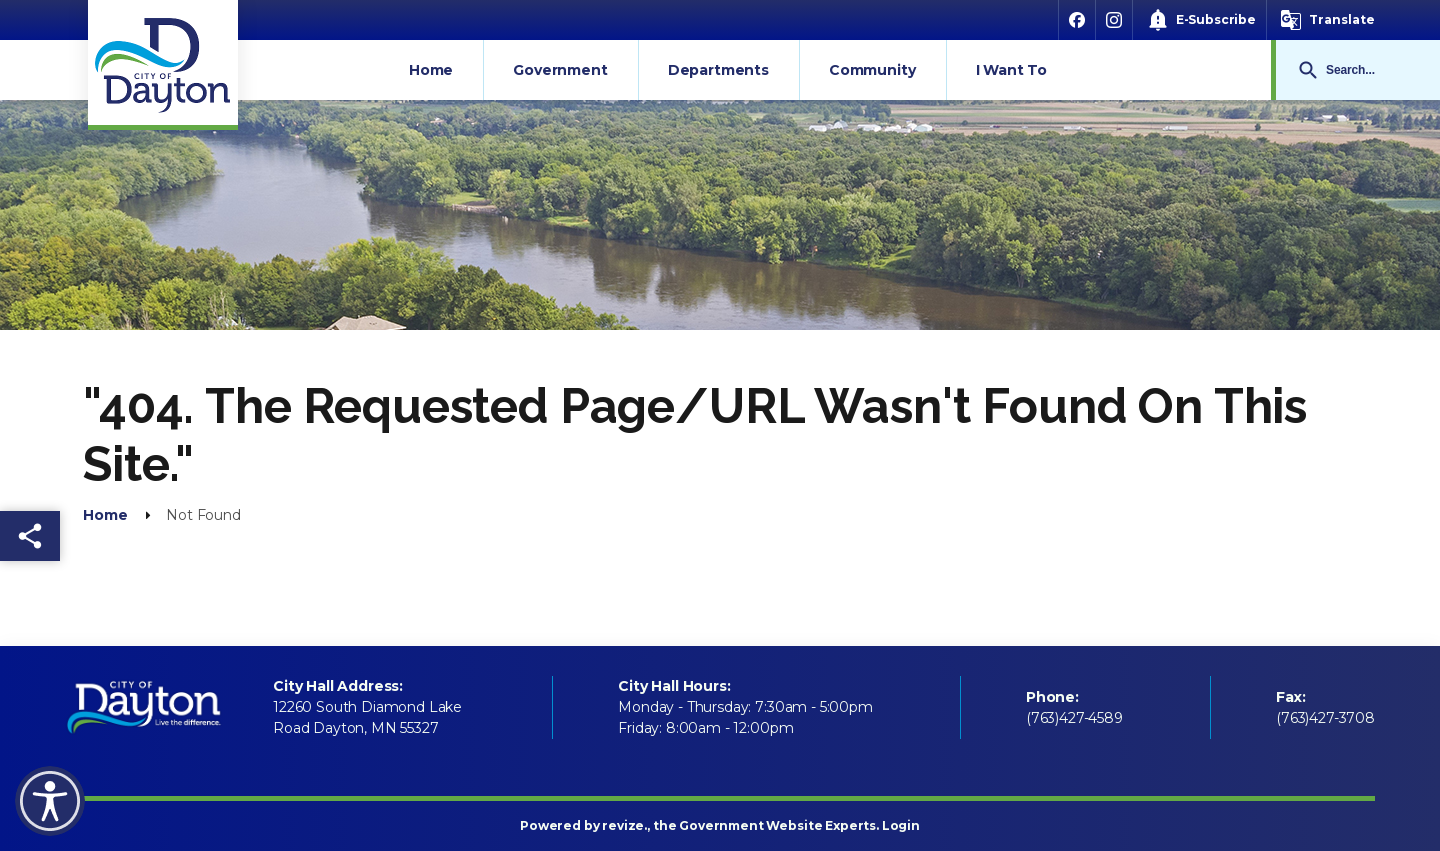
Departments (718, 70)
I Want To (1012, 70)
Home (431, 70)
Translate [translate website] (1342, 19)
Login (901, 825)
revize (623, 825)
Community (872, 70)
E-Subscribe (1216, 19)
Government (560, 70)
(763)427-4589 (1074, 718)
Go (1308, 70)
